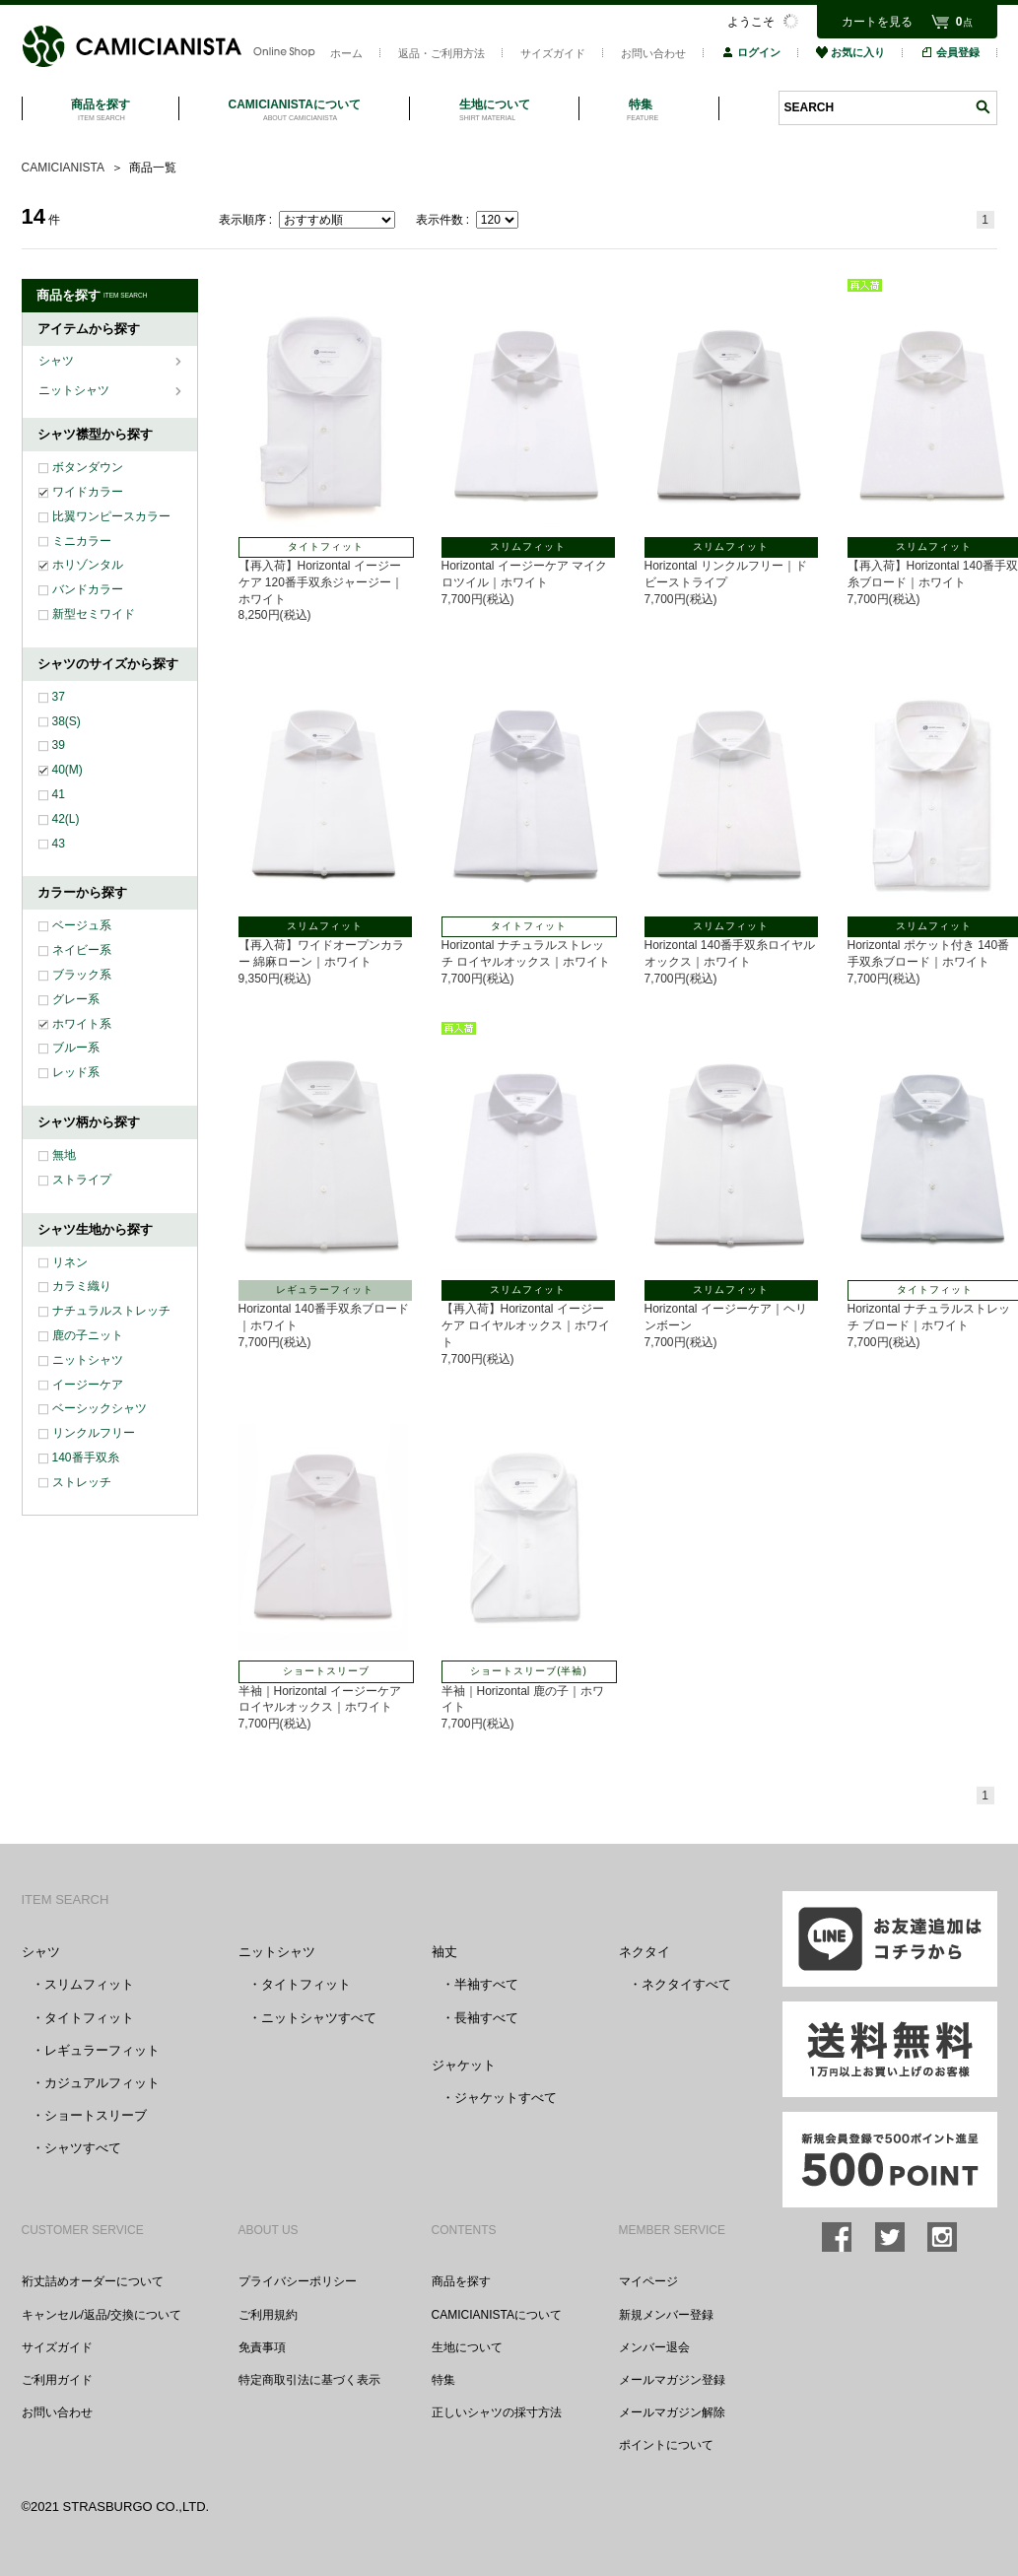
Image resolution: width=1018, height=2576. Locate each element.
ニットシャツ (75, 390)
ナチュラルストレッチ (111, 1311)
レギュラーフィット (102, 2050)
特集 (443, 2380)
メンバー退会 (654, 2347)
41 (58, 794)
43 (58, 843)
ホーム (346, 53)
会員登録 (950, 52)
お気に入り (850, 52)
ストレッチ (81, 1482)
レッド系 (76, 1072)
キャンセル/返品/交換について (102, 2315)
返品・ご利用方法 (441, 53)
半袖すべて (486, 1984)
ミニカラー (81, 541)
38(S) (66, 721)
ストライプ (81, 1179)
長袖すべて (486, 2017)
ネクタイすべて (686, 1984)
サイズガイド (552, 53)
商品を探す (461, 2281)
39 (58, 745)
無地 (64, 1155)
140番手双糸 (85, 1457)
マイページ (648, 2281)
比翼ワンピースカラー (111, 516)
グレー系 (76, 999)
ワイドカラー (87, 492)
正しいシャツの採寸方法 (497, 2412)
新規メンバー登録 (666, 2315)
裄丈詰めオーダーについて (93, 2281)
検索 (982, 107)
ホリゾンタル (87, 565)
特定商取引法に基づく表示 (309, 2380)
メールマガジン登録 (672, 2380)
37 (58, 697)
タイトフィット (89, 2017)
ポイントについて (666, 2445)
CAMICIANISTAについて (497, 2315)
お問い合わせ (653, 53)
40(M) (67, 770)
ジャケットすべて (505, 2097)
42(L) (66, 819)
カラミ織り (81, 1286)
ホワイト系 (81, 1024)
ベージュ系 (81, 925)
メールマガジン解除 (672, 2412)
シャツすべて (82, 2147)
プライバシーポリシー (297, 2281)
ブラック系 (81, 975)
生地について (467, 2347)
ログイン (750, 52)
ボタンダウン (87, 467)
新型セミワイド (93, 614)
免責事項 (262, 2347)
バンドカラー (87, 589)
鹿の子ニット (87, 1335)
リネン (70, 1262)
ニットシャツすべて (318, 2017)
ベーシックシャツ (99, 1408)
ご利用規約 (268, 2315)
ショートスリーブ (95, 2115)
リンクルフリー (93, 1433)
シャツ (57, 361)
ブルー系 (76, 1047)
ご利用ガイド (57, 2380)
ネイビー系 (81, 950)
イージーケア (87, 1384)
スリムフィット (89, 1984)
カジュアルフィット (102, 2082)
